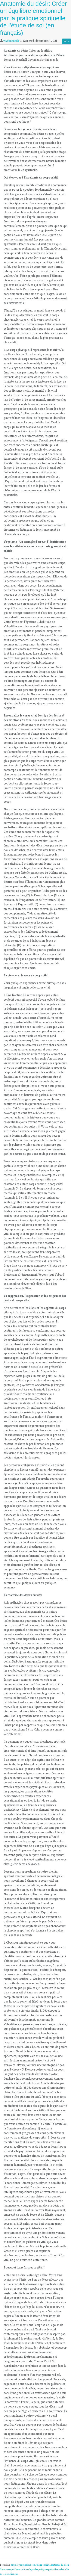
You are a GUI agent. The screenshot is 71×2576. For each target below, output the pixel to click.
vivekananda (11, 41)
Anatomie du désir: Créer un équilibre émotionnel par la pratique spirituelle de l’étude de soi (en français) (33, 18)
